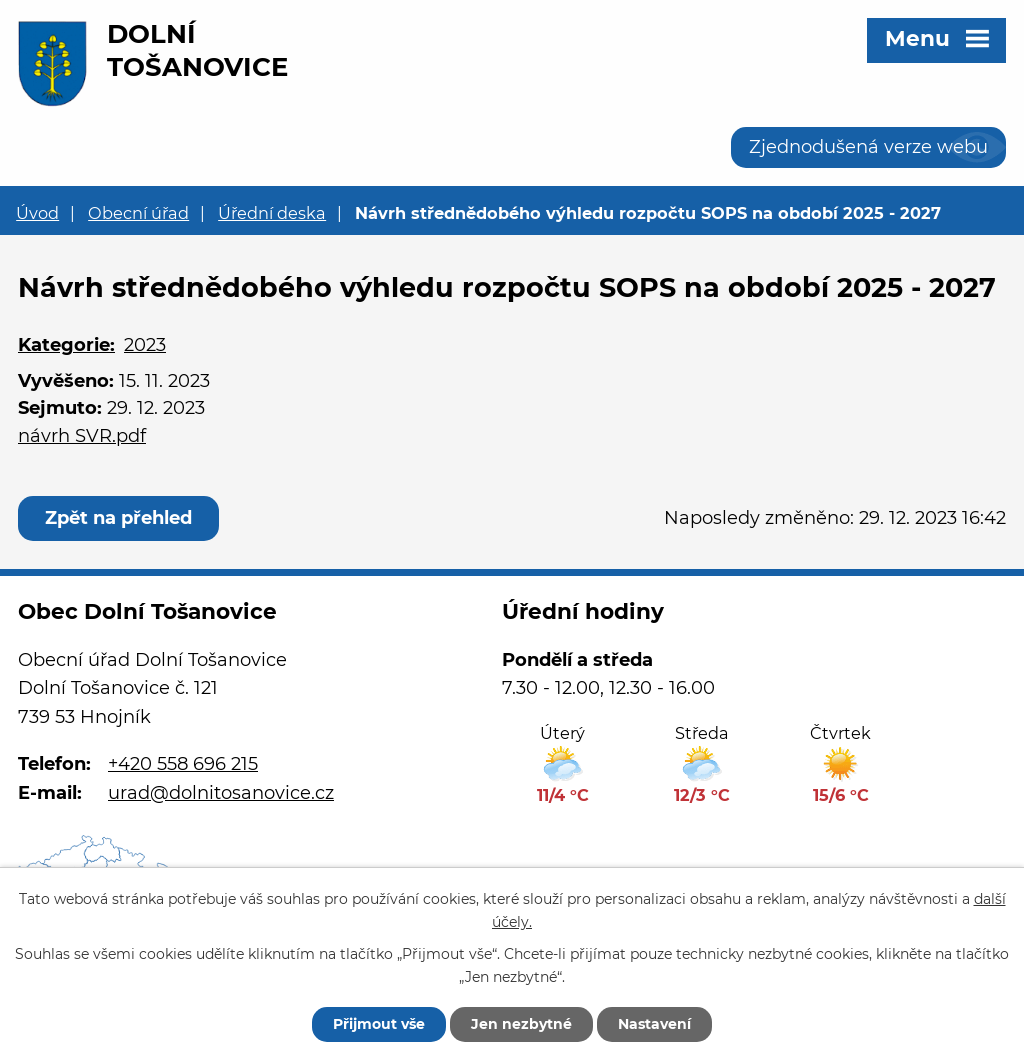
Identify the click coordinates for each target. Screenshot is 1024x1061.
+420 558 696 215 (183, 764)
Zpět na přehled (118, 518)
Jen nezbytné (521, 1024)
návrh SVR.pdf (82, 436)
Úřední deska (272, 213)
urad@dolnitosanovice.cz (221, 793)
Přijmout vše (379, 1024)
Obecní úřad (138, 213)
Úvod (37, 213)
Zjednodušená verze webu (868, 147)
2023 (145, 345)
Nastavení (654, 1024)
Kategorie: (66, 345)
